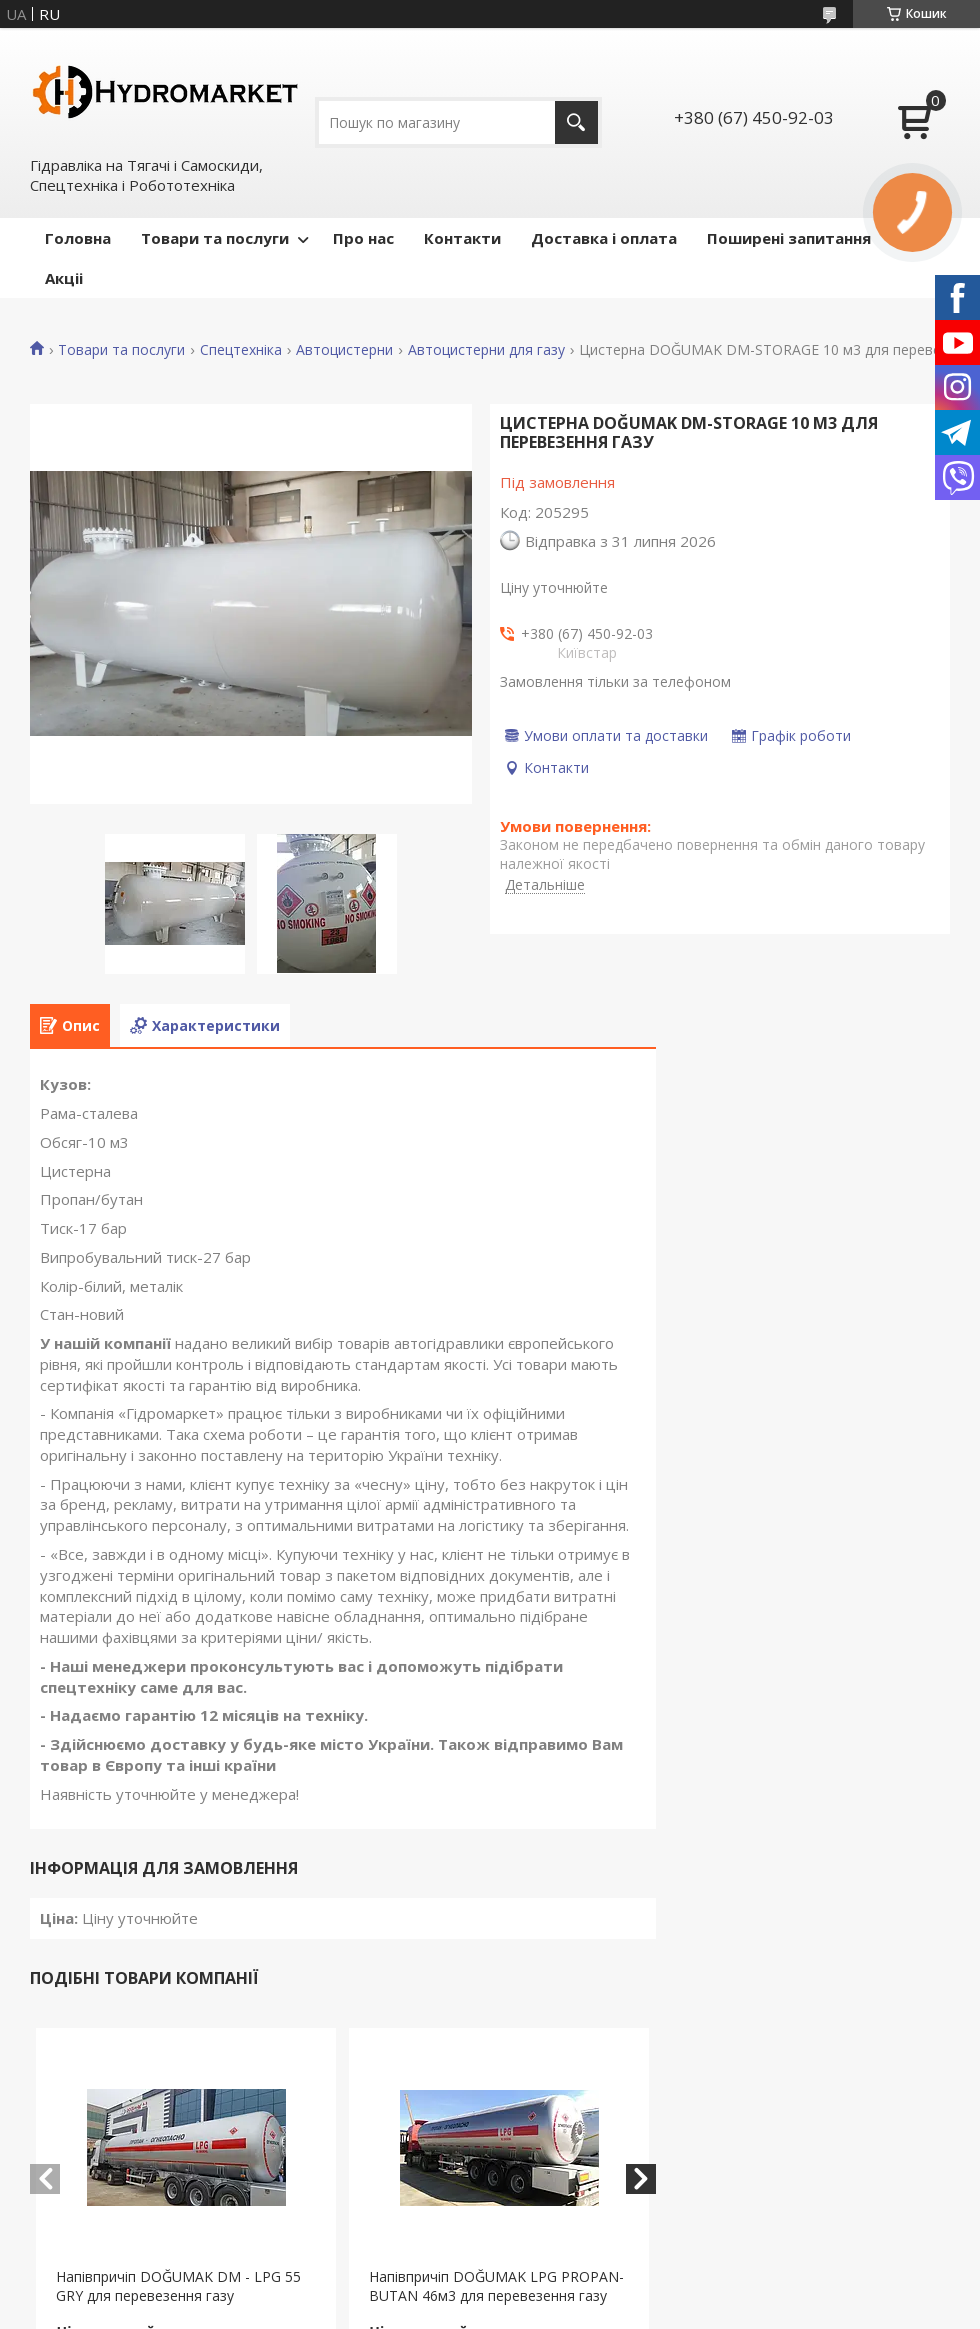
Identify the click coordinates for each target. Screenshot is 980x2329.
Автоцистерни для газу (486, 350)
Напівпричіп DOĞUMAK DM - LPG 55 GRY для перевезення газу (178, 2286)
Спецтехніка (241, 350)
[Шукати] (576, 122)
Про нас (363, 238)
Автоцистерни (344, 350)
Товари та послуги (215, 238)
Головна (78, 238)
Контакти (462, 238)
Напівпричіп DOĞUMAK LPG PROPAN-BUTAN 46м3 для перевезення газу (496, 2286)
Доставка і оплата (604, 238)
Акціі (64, 278)
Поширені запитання (789, 238)
